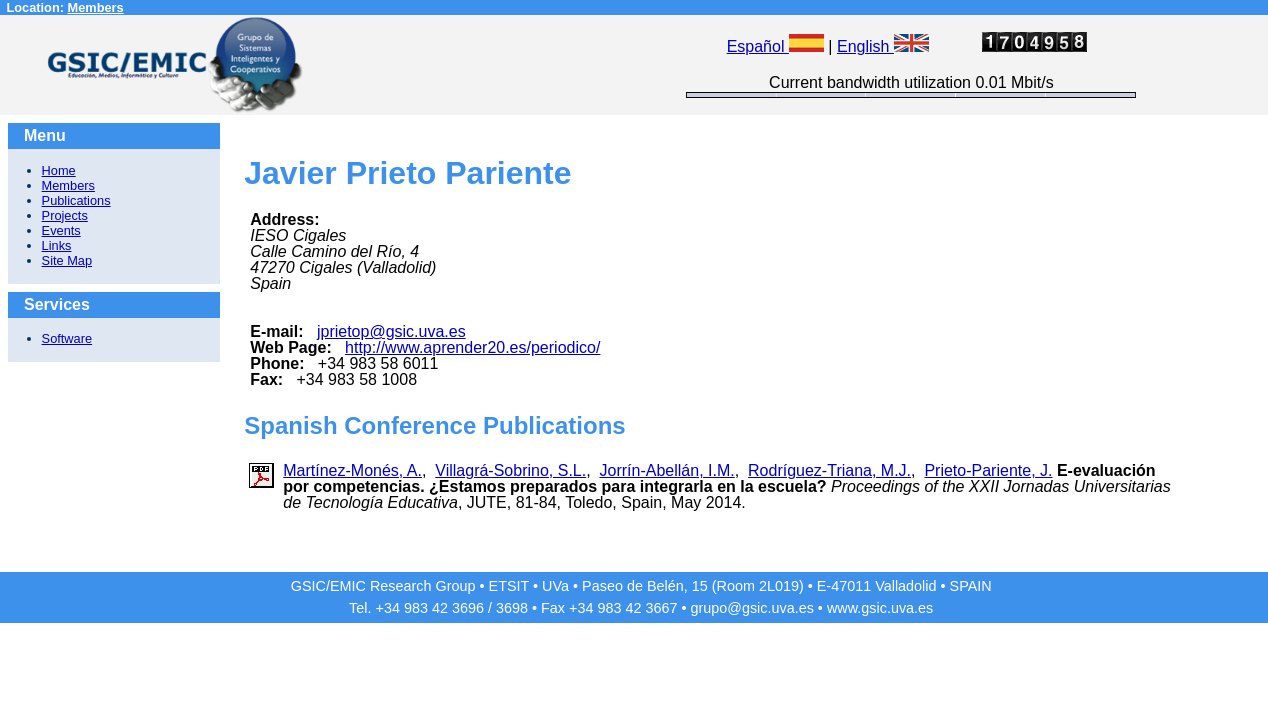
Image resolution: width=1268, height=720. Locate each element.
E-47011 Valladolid (877, 586)
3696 (468, 608)
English (883, 46)
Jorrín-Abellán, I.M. (667, 470)
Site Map (67, 260)
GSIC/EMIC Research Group (383, 586)
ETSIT (509, 586)
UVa (555, 586)
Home (59, 170)
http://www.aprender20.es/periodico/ (472, 347)
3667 (661, 608)
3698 (512, 608)
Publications (76, 200)
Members (96, 7)
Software (67, 338)
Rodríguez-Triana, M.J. (829, 470)
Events (61, 230)
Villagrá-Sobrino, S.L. (510, 470)
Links (57, 245)
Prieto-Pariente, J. (988, 470)
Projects (65, 215)
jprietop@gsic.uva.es (391, 331)
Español (775, 46)
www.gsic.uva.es (880, 608)
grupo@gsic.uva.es (751, 608)
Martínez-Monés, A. (352, 470)
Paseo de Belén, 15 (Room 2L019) (693, 586)
